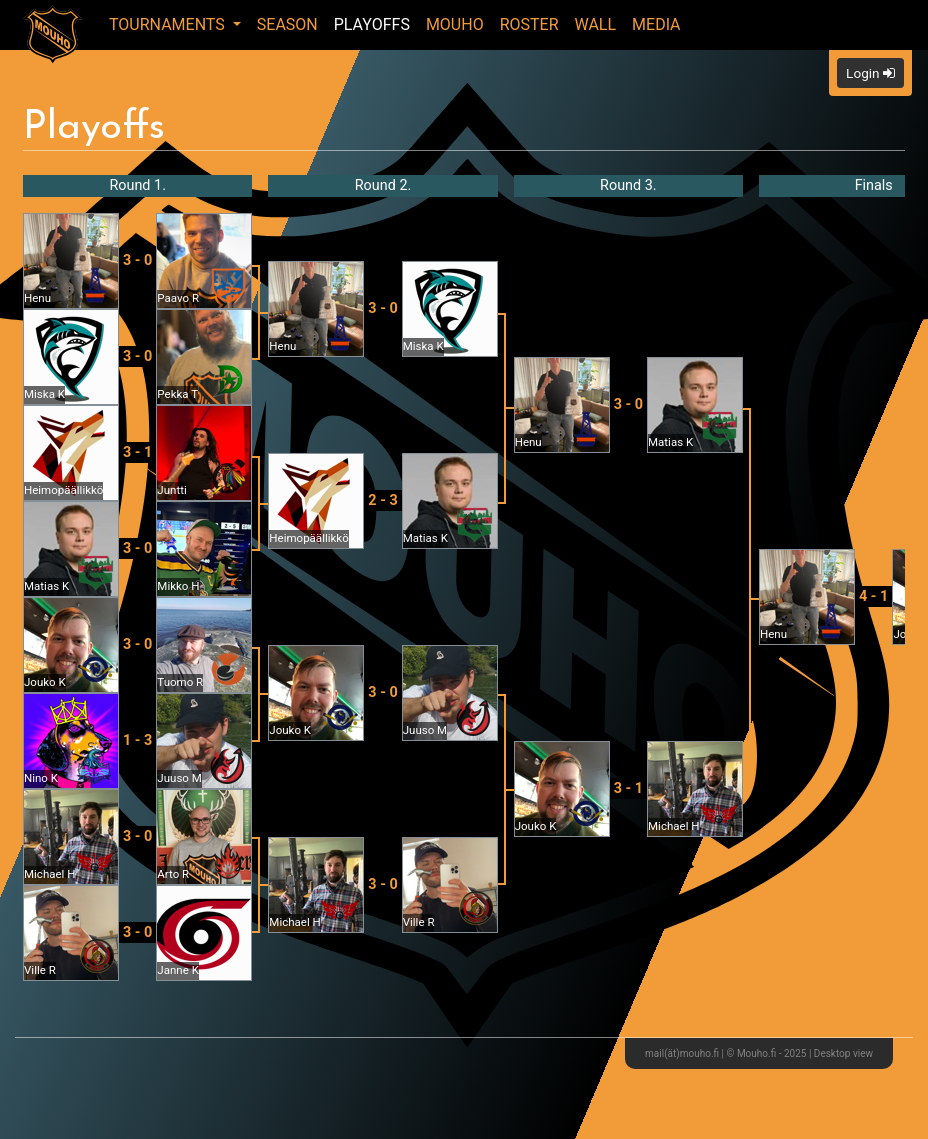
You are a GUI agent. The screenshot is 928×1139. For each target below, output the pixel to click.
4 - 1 (873, 596)
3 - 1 (137, 452)
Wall (596, 24)
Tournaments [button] (169, 24)
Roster (529, 24)
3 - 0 (137, 260)
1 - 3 (137, 740)
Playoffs (372, 24)
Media (656, 24)
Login (870, 73)
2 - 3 (382, 500)
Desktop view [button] (843, 1053)
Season (287, 24)
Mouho (455, 24)
